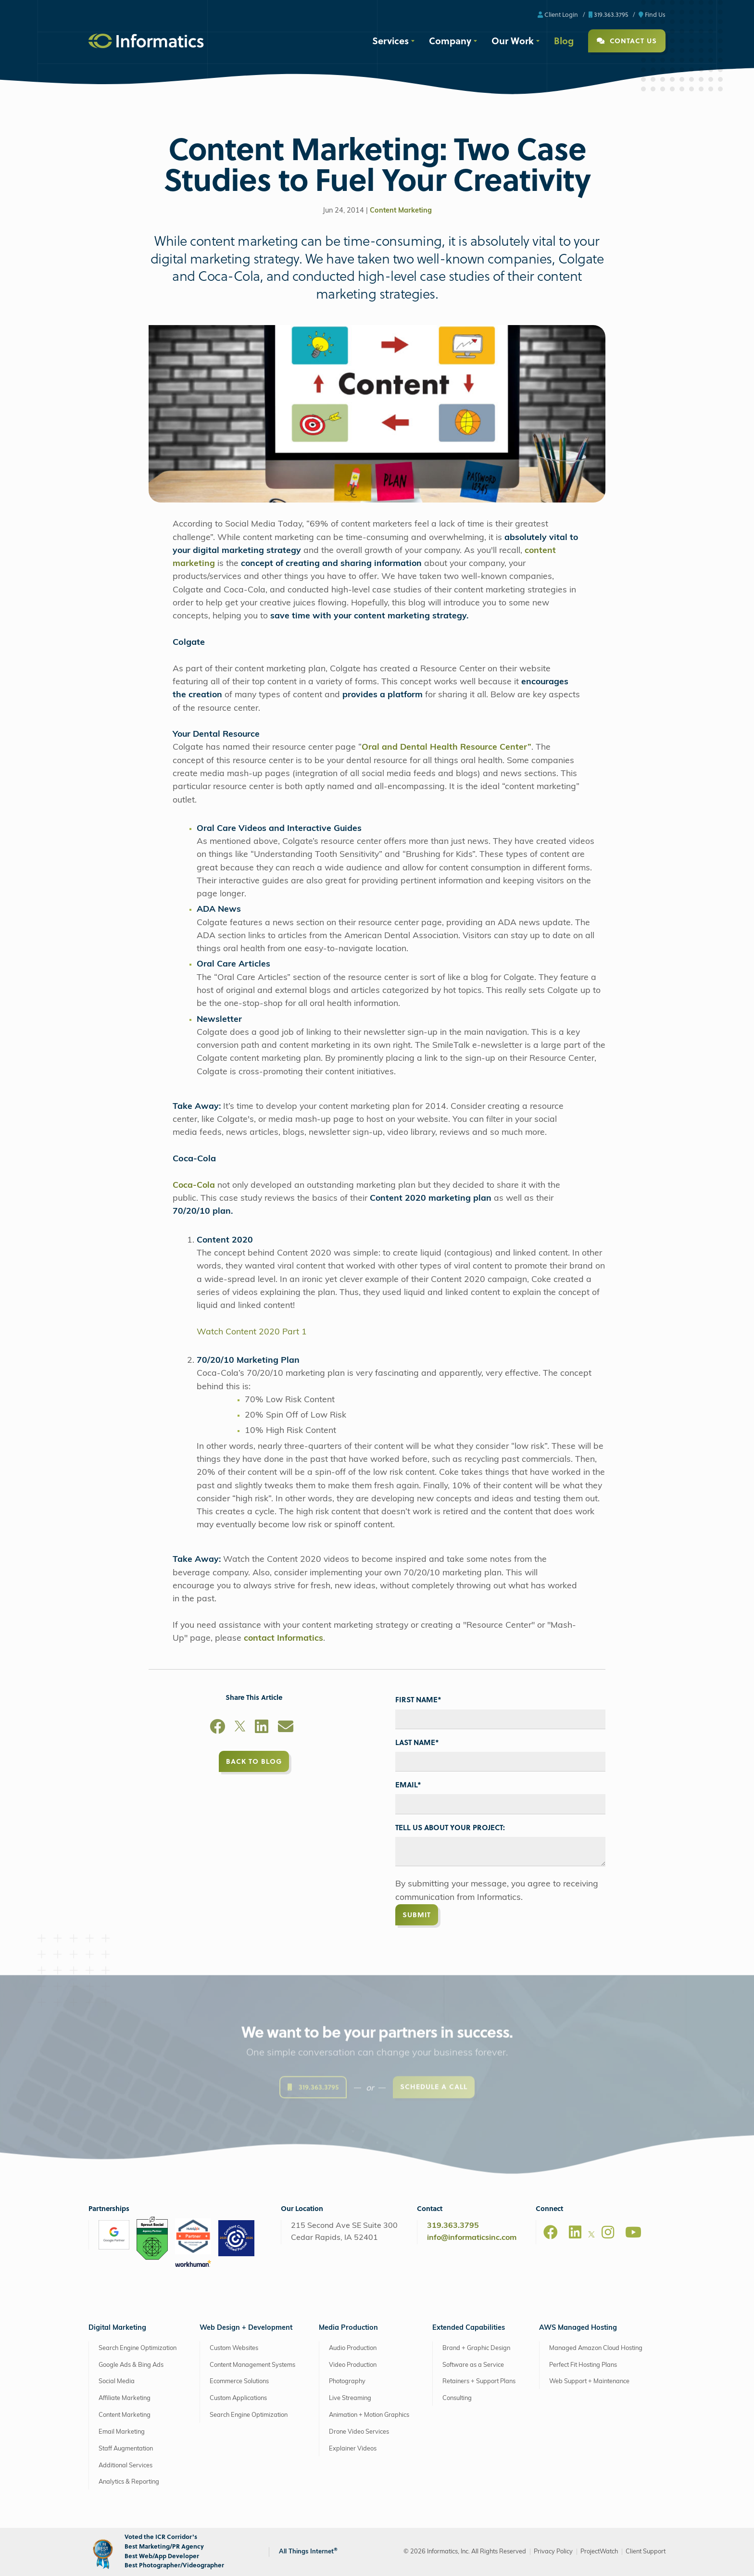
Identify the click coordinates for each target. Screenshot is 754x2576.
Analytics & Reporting (129, 2482)
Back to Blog (254, 1761)
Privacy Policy (553, 2552)
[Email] (285, 1728)
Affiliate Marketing (125, 2398)
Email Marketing (122, 2432)
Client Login (558, 14)
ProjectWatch (599, 2552)
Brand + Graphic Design (476, 2348)
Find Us (652, 14)
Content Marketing (401, 210)
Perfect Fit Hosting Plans (583, 2365)
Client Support (646, 2552)
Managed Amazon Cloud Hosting (595, 2348)
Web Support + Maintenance (589, 2381)
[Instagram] (608, 2232)
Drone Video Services (359, 2432)
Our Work (512, 40)
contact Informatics (283, 1638)
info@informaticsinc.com (471, 2238)
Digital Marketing (117, 2328)
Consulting (457, 2398)
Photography (347, 2381)
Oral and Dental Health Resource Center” (446, 747)
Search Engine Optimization (137, 2348)
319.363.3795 (608, 14)
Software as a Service (473, 2365)
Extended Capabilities (468, 2328)
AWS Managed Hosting (578, 2328)
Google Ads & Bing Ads (131, 2365)
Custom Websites (234, 2348)
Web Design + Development (246, 2328)
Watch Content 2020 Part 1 (252, 1332)
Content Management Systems (252, 2365)
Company (450, 40)
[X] (240, 1728)
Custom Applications (238, 2398)
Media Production (348, 2328)
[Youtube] (633, 2232)
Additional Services (125, 2466)
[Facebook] (217, 1728)
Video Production (353, 2365)
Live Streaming (350, 2398)
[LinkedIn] (261, 1728)
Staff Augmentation (126, 2449)
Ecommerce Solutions (239, 2381)
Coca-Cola (195, 1185)
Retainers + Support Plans (478, 2381)
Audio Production (353, 2348)
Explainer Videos (353, 2449)
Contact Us (627, 41)
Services (390, 40)
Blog (564, 40)
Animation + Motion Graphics (369, 2415)
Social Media (117, 2381)
